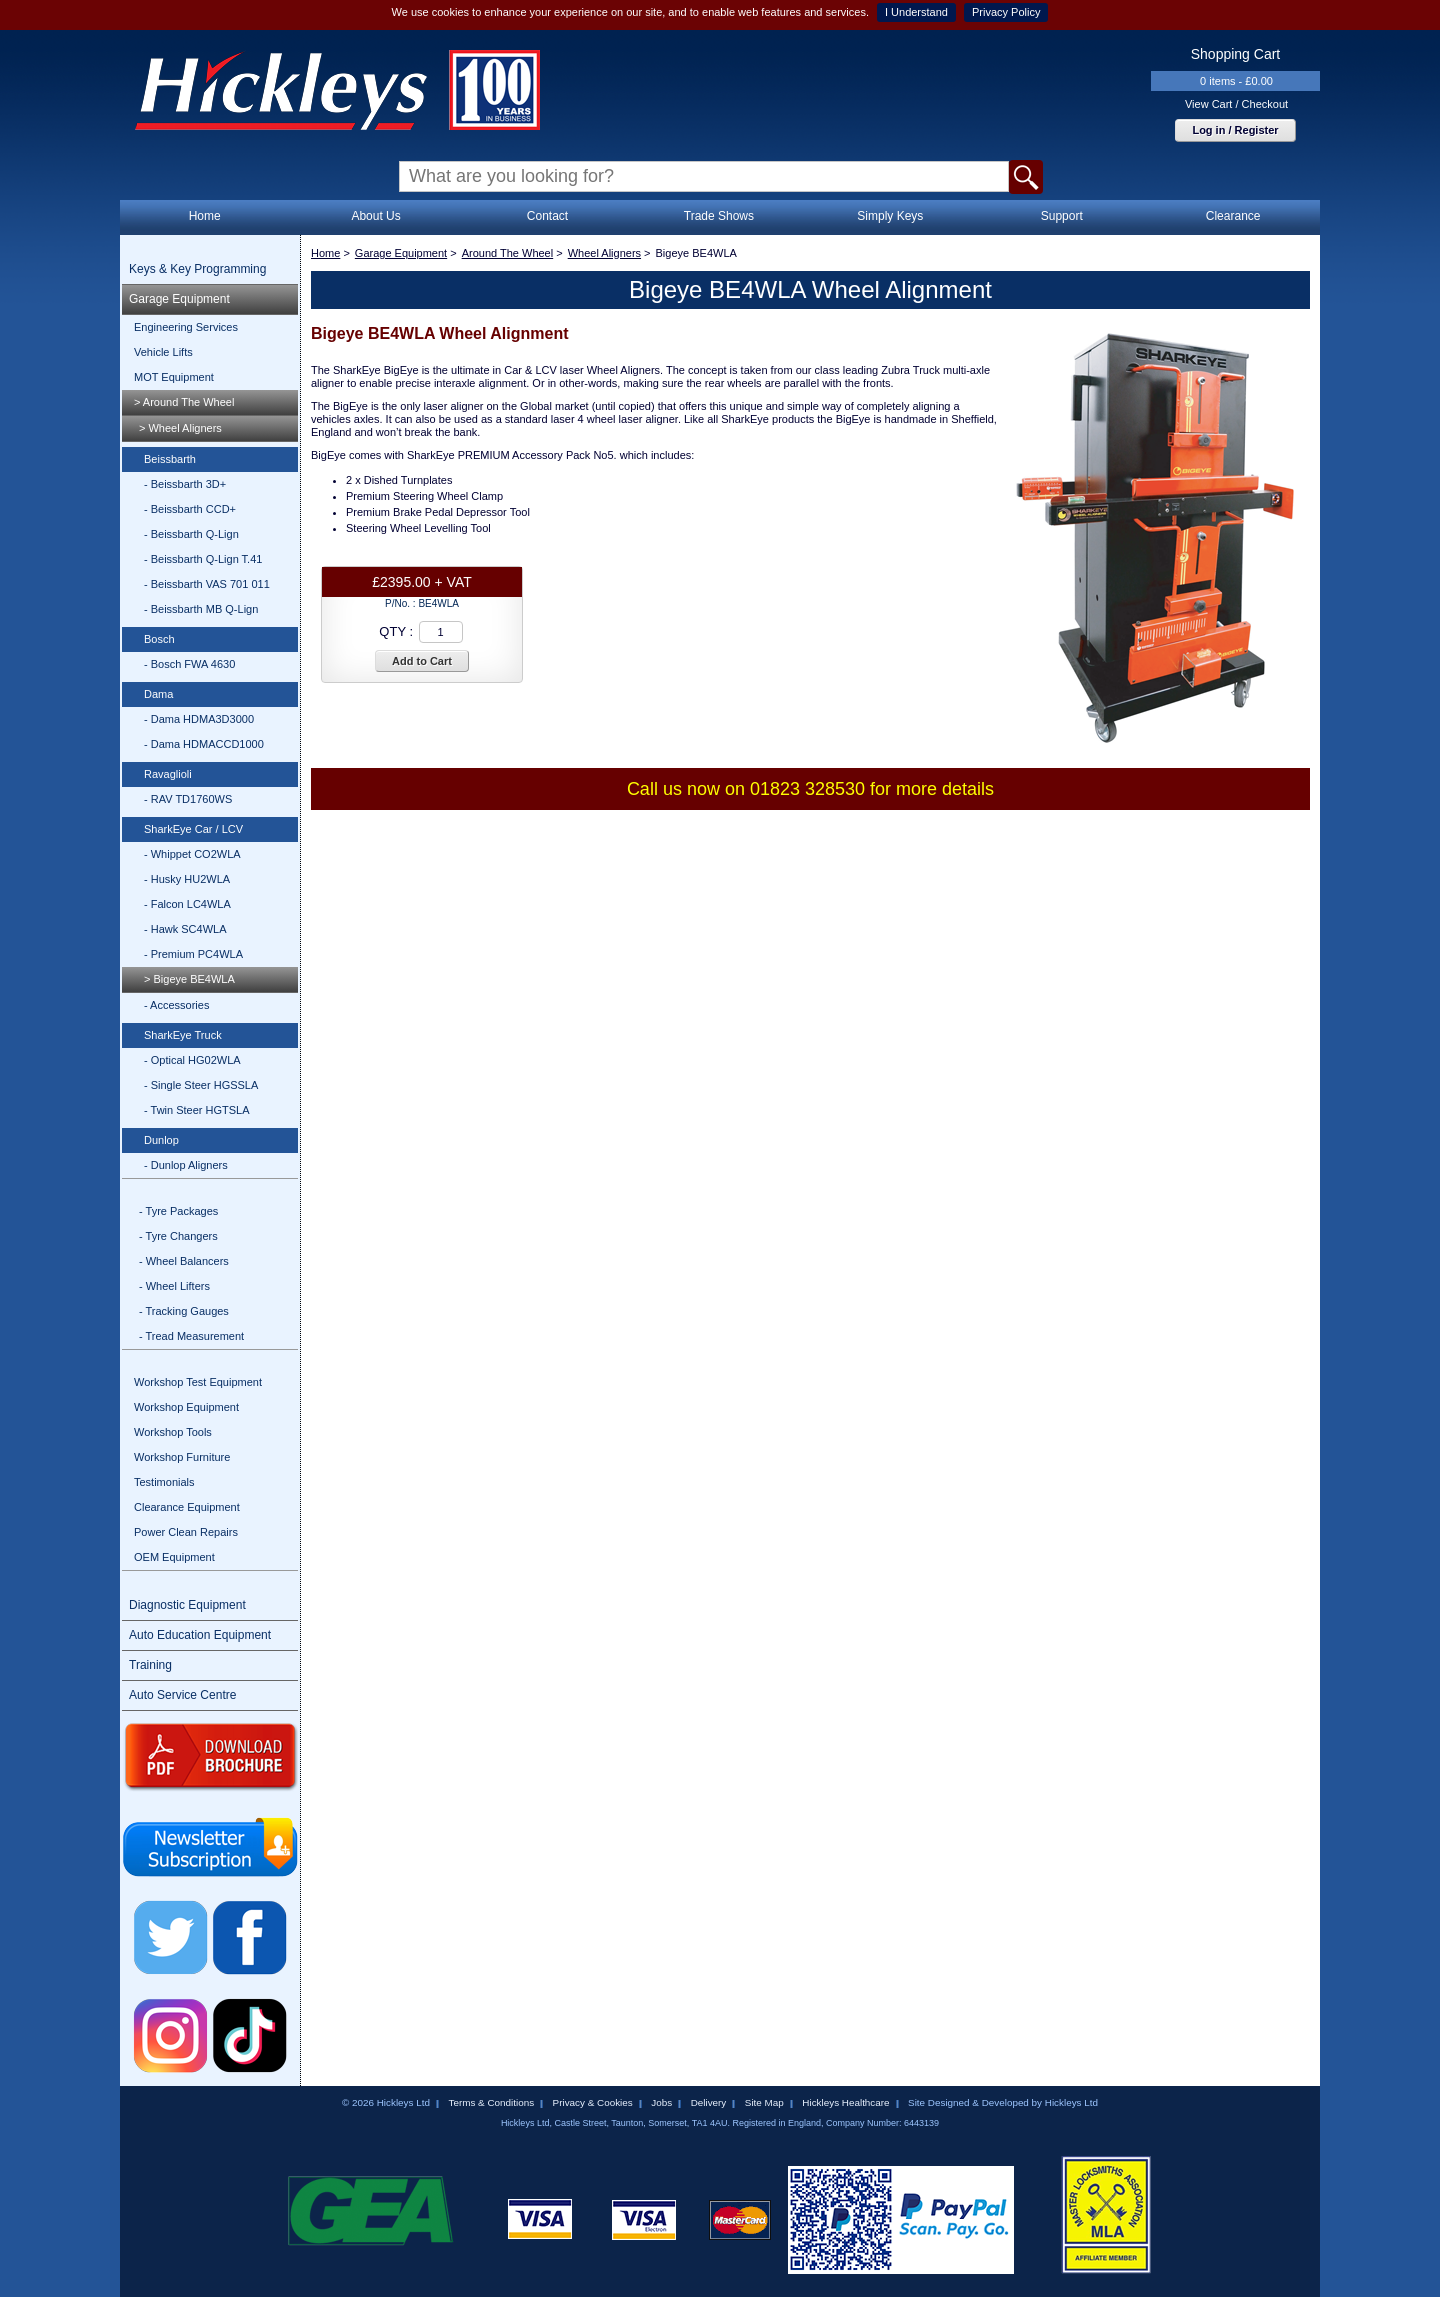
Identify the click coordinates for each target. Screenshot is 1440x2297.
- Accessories (176, 1005)
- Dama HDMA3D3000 (199, 719)
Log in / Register (1235, 130)
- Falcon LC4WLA (187, 904)
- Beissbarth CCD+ (190, 509)
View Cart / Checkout (1236, 104)
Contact (547, 216)
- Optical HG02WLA (192, 1060)
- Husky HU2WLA (187, 879)
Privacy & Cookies (593, 2102)
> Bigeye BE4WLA (189, 979)
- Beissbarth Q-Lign (191, 534)
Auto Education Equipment (200, 1635)
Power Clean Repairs (186, 1532)
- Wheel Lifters (174, 1286)
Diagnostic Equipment (187, 1605)
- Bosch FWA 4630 (189, 664)
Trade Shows (719, 216)
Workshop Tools (173, 1432)
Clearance (1233, 216)
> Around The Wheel (184, 402)
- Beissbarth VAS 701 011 (207, 584)
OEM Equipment (174, 1557)
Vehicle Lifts (163, 352)
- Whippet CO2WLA (192, 854)
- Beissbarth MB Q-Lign (201, 609)
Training (150, 1665)
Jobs (661, 2102)
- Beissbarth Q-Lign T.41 (203, 559)
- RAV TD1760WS (188, 799)
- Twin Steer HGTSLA (197, 1110)
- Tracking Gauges (184, 1311)
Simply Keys (890, 216)
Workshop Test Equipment (198, 1382)
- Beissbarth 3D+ (185, 484)
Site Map (764, 2102)
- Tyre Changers (178, 1236)
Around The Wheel (508, 253)
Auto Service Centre (182, 1695)
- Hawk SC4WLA (185, 929)
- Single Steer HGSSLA (201, 1085)
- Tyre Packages (178, 1211)
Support (1062, 216)
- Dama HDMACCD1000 (204, 744)
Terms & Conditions (491, 2102)
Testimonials (164, 1482)
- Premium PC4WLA (193, 954)
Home (205, 216)
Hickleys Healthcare (845, 2102)
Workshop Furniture (182, 1457)
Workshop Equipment (186, 1407)
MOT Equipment (174, 377)
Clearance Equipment (187, 1507)
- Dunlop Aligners (186, 1165)
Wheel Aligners (604, 253)
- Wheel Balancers (184, 1261)
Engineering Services (186, 327)
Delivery (709, 2102)
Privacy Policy (1006, 12)
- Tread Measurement (191, 1336)
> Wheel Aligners (180, 428)
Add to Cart (422, 661)
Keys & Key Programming (197, 269)
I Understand (916, 12)
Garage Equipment (179, 299)
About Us (375, 216)
